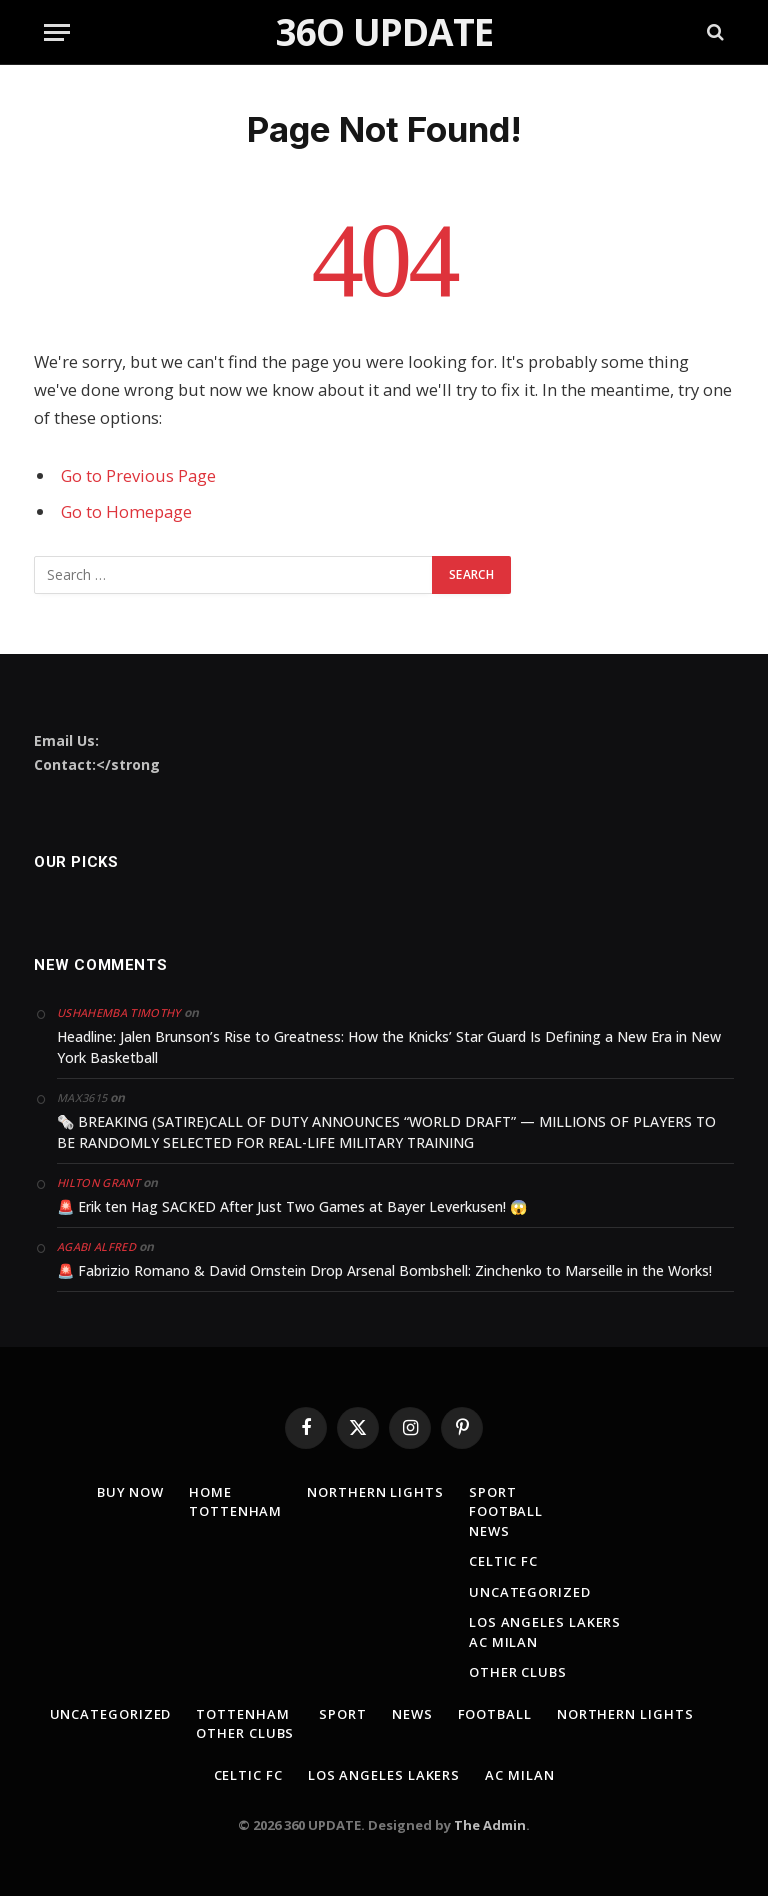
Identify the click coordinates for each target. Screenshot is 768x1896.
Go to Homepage (126, 511)
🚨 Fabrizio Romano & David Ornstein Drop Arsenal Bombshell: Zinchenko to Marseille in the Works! (384, 1270)
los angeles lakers (545, 1622)
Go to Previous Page (138, 475)
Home (210, 1492)
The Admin (490, 1825)
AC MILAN (503, 1642)
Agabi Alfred (96, 1246)
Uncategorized (530, 1592)
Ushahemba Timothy (119, 1012)
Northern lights (375, 1492)
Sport (493, 1492)
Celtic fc (503, 1561)
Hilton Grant (98, 1182)
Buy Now (130, 1492)
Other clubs (518, 1672)
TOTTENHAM (235, 1511)
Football (506, 1511)
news (489, 1531)
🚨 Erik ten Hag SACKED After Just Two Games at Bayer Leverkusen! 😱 (292, 1206)
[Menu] (57, 32)
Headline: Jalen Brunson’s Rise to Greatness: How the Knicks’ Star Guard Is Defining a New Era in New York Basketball (389, 1047)
